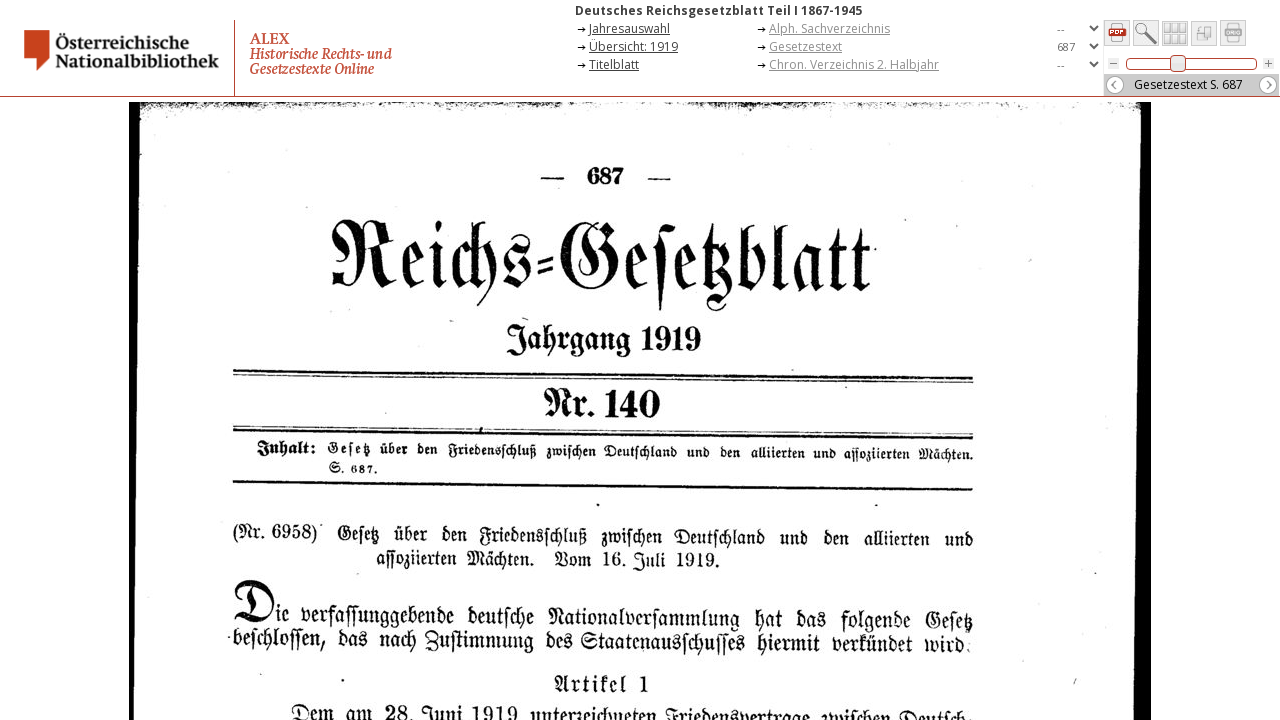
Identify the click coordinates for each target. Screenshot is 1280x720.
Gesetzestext (805, 46)
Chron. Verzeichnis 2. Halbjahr (854, 64)
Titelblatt (614, 64)
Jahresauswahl (629, 28)
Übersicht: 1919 (633, 46)
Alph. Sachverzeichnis (829, 28)
